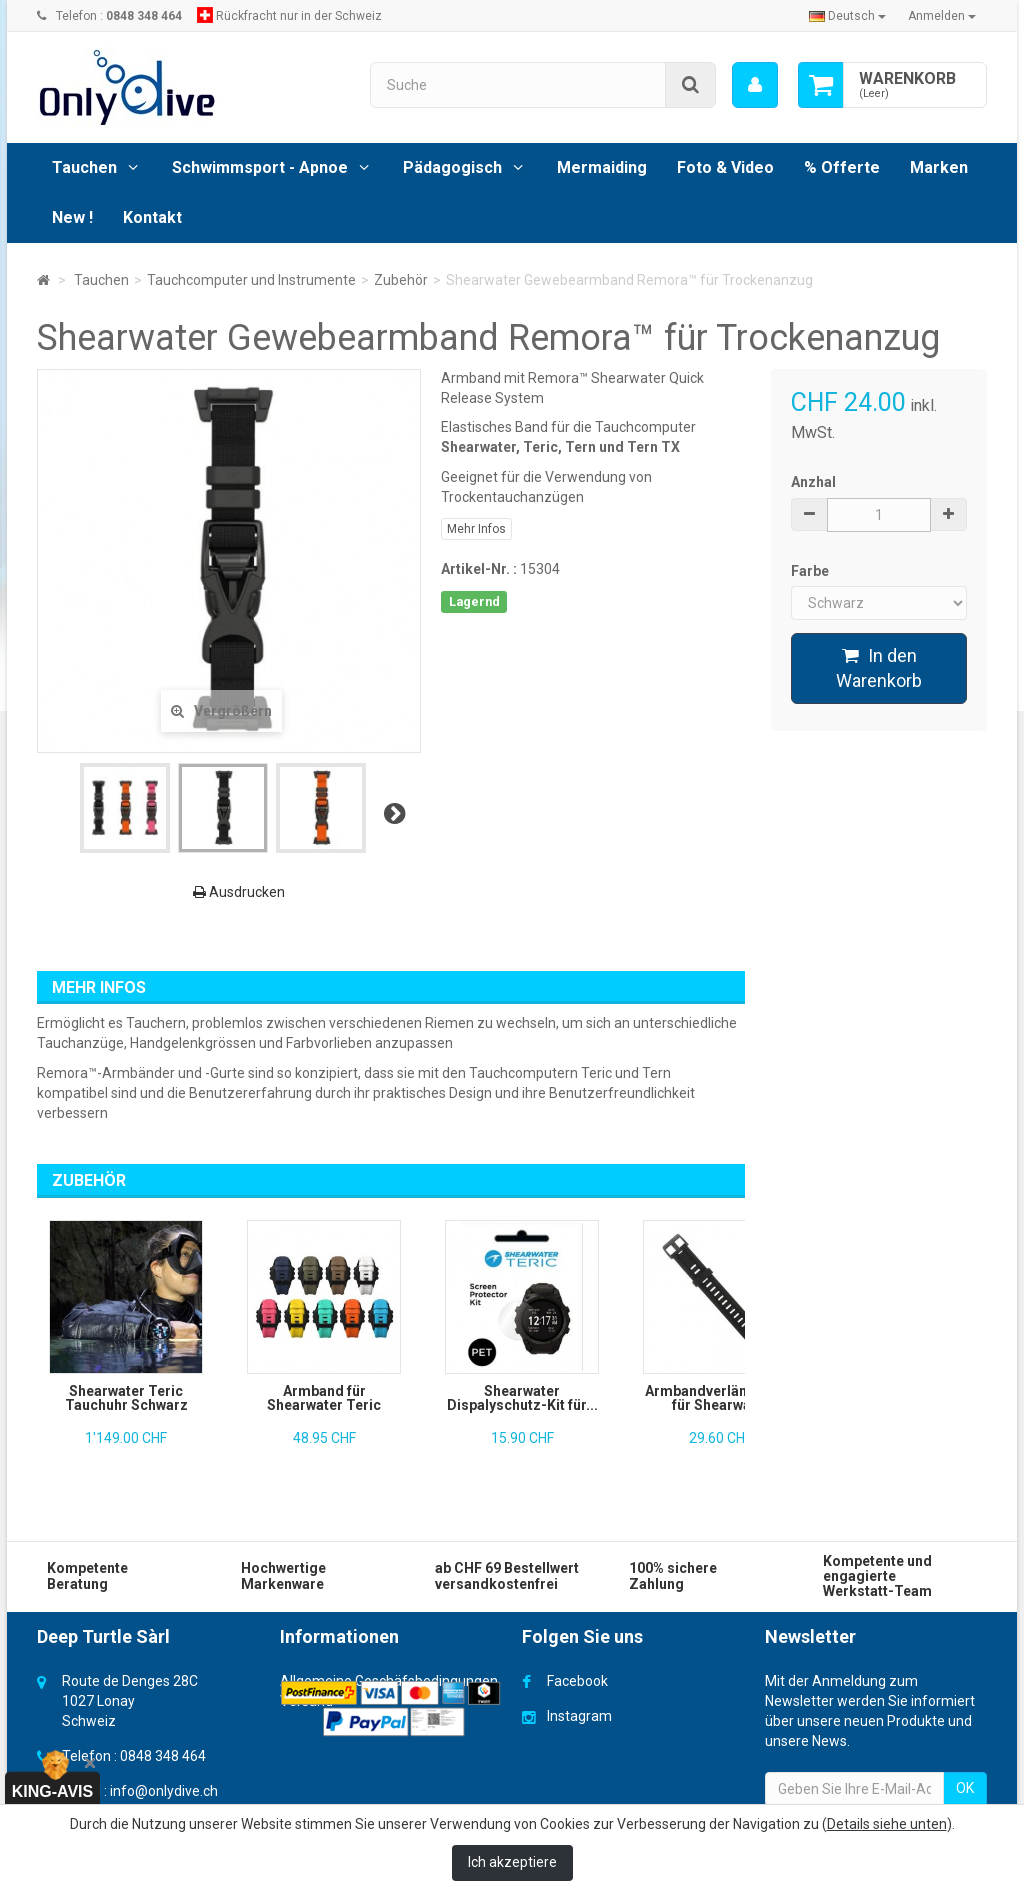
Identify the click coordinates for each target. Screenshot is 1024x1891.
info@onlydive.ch (164, 1791)
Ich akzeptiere (512, 1862)
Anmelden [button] (942, 16)
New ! (72, 217)
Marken (939, 167)
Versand (306, 1701)
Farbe (811, 571)
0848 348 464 (163, 1756)
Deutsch (847, 16)
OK (965, 1788)
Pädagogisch (452, 167)
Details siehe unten (887, 1824)
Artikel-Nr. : (479, 569)
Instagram (579, 1716)
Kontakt (152, 217)
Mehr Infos (476, 529)
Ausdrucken (239, 892)
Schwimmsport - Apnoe (260, 167)
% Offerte (842, 167)
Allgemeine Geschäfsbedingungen (389, 1681)
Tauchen (84, 167)
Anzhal (813, 482)
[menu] (755, 85)
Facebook (577, 1681)
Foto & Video (725, 167)
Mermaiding (602, 167)
